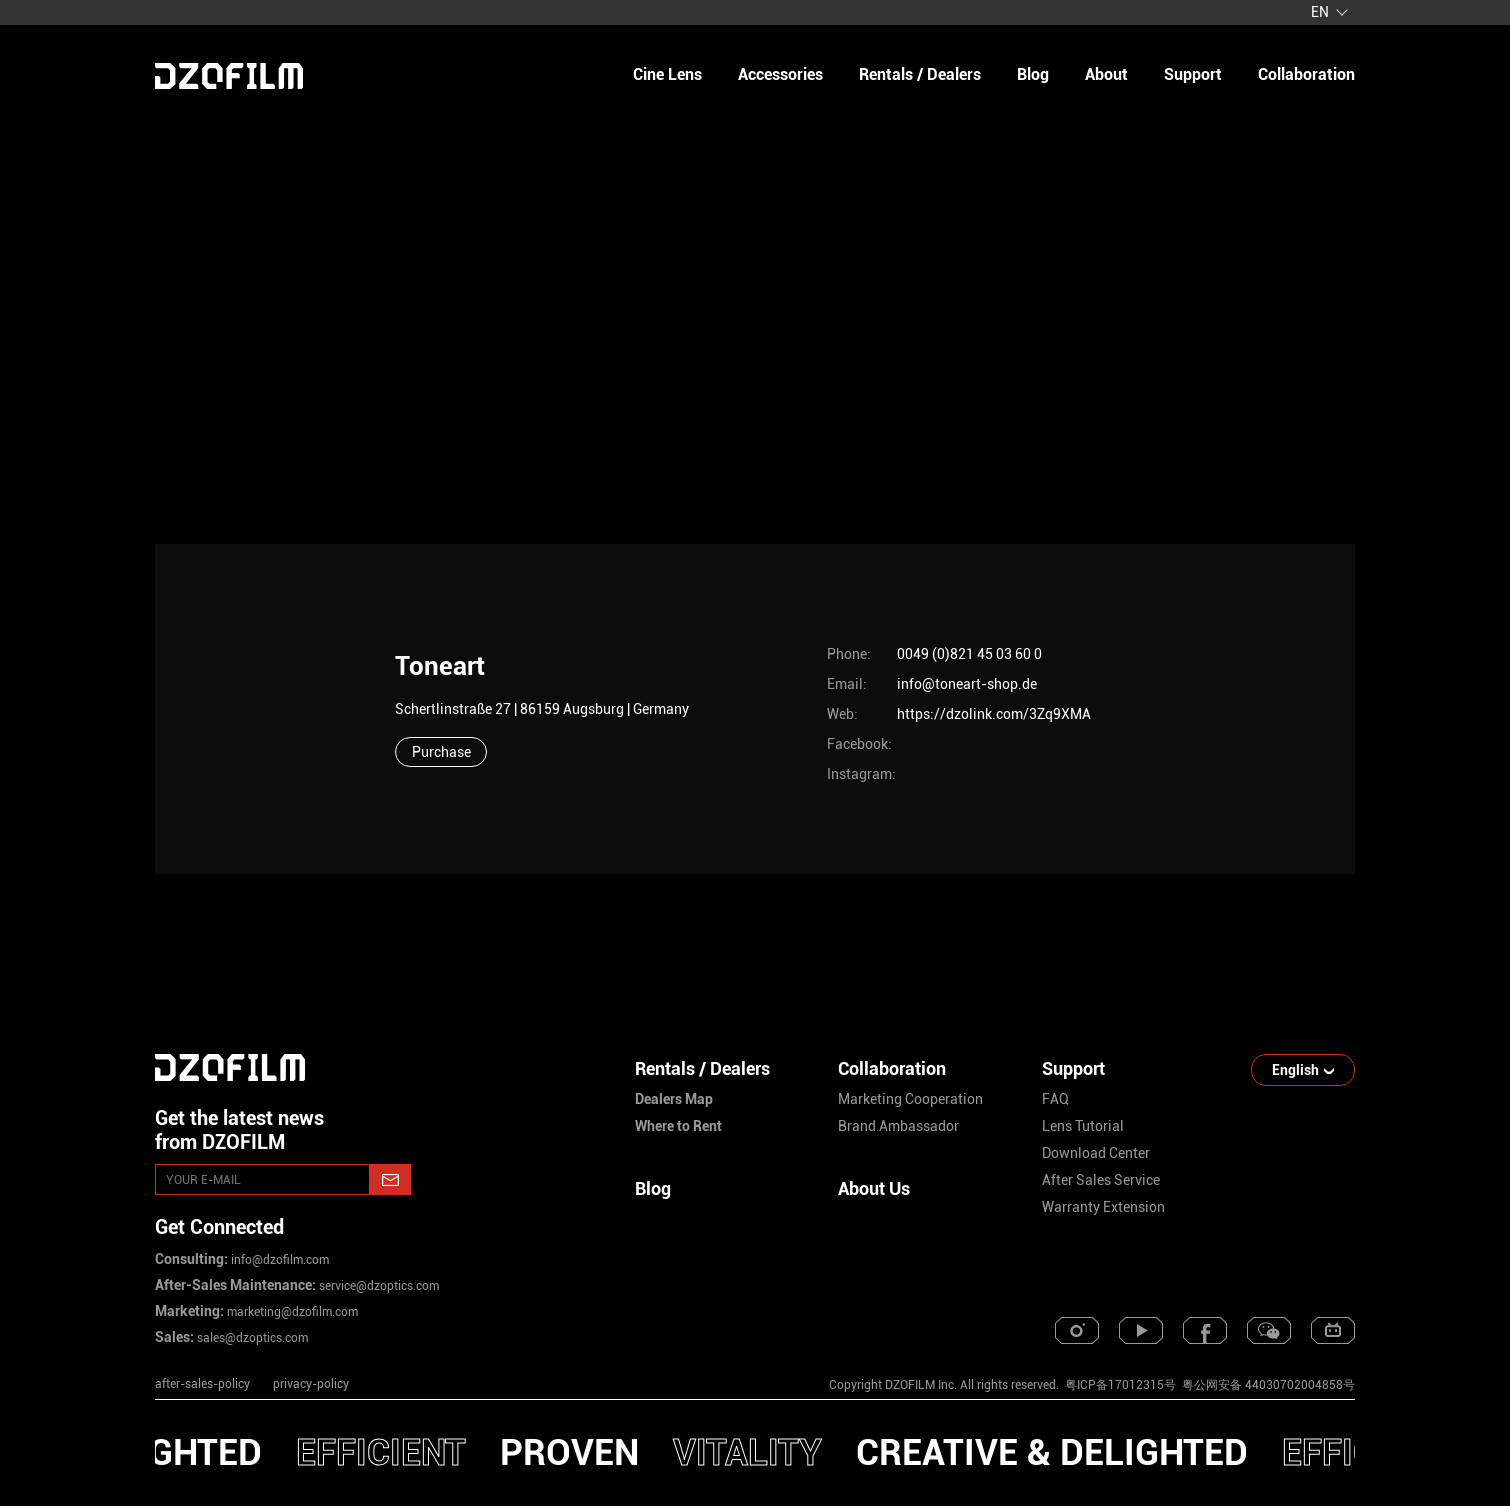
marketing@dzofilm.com (291, 1312)
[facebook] (1205, 1330)
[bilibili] (1333, 1330)
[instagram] (1077, 1330)
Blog (653, 1188)
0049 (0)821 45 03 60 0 (969, 654)
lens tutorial (1083, 1126)
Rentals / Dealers (920, 74)
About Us (874, 1188)
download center (1096, 1153)
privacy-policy (311, 1384)
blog (1033, 74)
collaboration (1306, 74)
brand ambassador (898, 1126)
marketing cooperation (910, 1099)
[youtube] (1141, 1330)
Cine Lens (667, 74)
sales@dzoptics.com (251, 1338)
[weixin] (1269, 1330)
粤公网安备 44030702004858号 (1267, 1385)
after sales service (1101, 1180)
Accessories (780, 74)
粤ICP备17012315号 (1120, 1385)
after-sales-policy (202, 1384)
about (1106, 74)
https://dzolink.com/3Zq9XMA (994, 714)
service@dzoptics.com (377, 1286)
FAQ (1055, 1099)
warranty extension (1103, 1207)
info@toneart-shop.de (967, 684)
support (1193, 74)
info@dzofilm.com (278, 1260)
